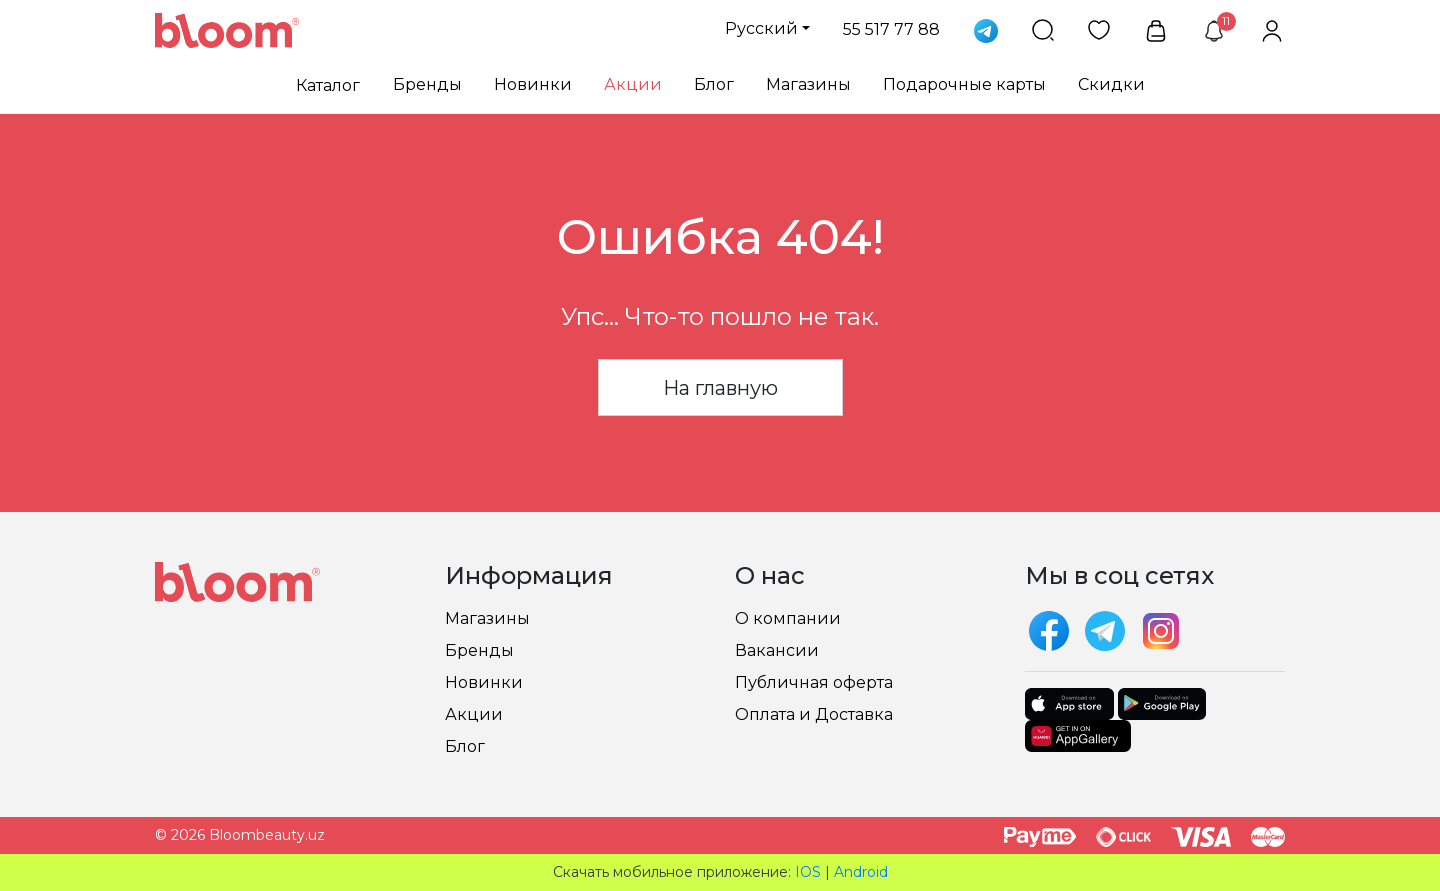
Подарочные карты (964, 84)
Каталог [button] (328, 85)
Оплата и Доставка (814, 714)
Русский (761, 28)
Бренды (427, 84)
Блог (714, 84)
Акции (633, 84)
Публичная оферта (814, 682)
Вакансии (777, 650)
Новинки (533, 84)
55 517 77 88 (891, 29)
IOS (808, 872)
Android (861, 872)
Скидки (1111, 84)
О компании (788, 618)
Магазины (808, 84)
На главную (720, 388)
